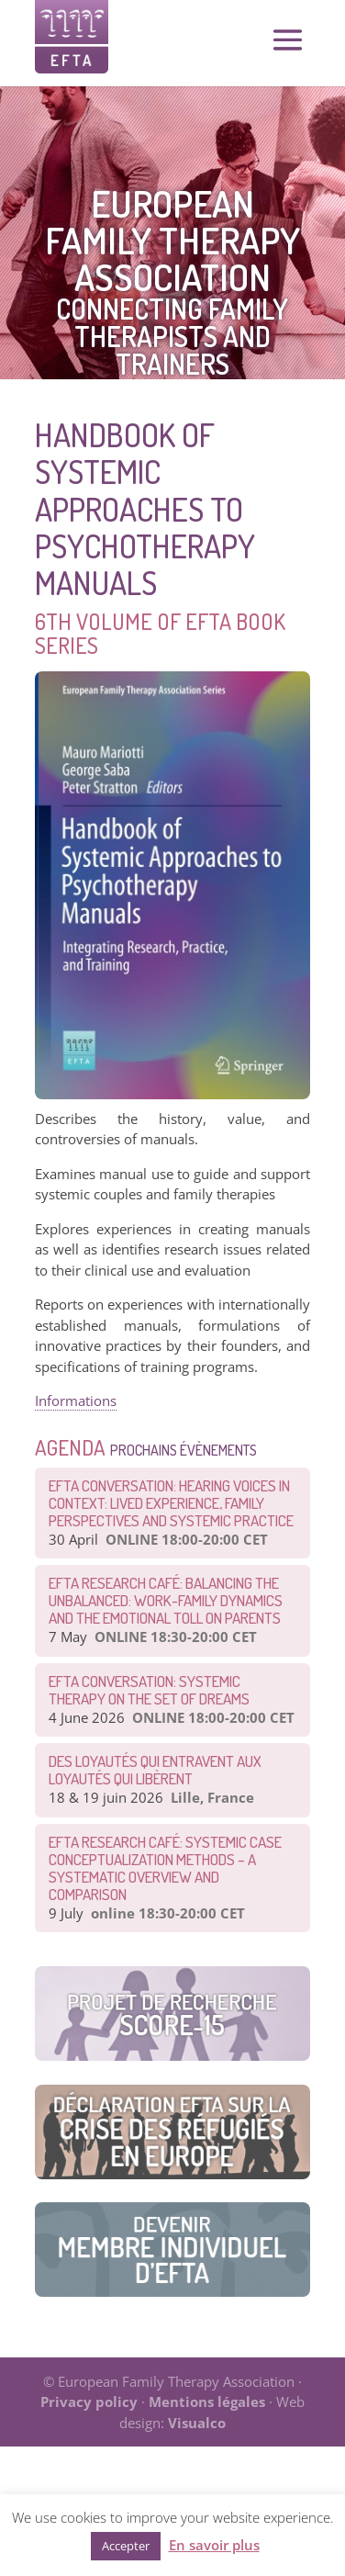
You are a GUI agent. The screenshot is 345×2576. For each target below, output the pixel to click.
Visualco (197, 2422)
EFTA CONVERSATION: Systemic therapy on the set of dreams (149, 1689)
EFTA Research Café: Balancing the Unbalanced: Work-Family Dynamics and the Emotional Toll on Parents (166, 1600)
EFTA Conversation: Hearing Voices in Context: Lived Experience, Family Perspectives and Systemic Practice (171, 1503)
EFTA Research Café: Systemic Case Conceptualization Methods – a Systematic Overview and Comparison (165, 1868)
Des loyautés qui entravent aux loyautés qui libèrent (155, 1769)
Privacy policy (89, 2401)
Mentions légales (207, 2401)
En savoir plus (214, 2545)
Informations (76, 1400)
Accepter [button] (126, 2545)
